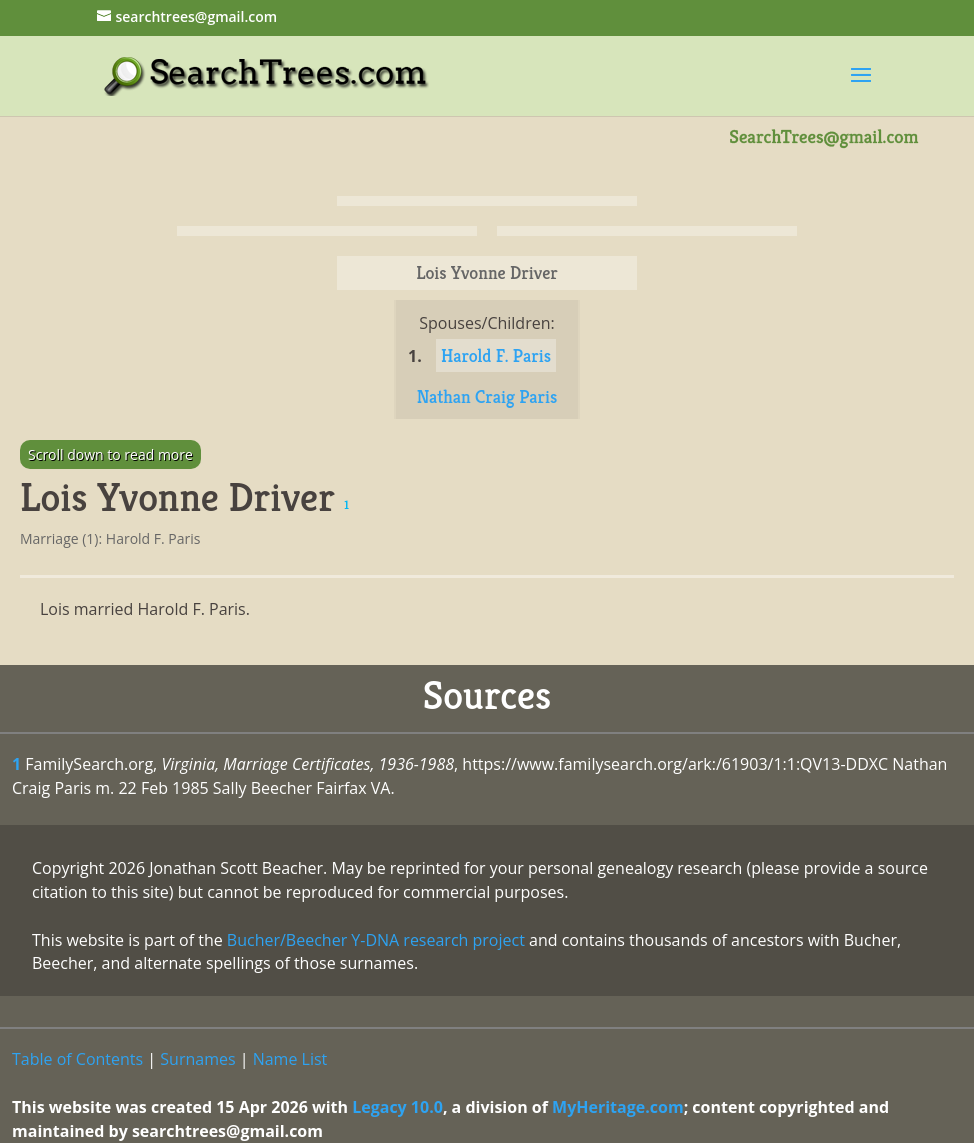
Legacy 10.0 (397, 1107)
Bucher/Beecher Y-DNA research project (376, 940)
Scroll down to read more (110, 454)
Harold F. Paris (496, 355)
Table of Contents (77, 1059)
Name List (290, 1059)
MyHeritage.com (618, 1107)
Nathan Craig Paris (487, 396)
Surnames (197, 1059)
